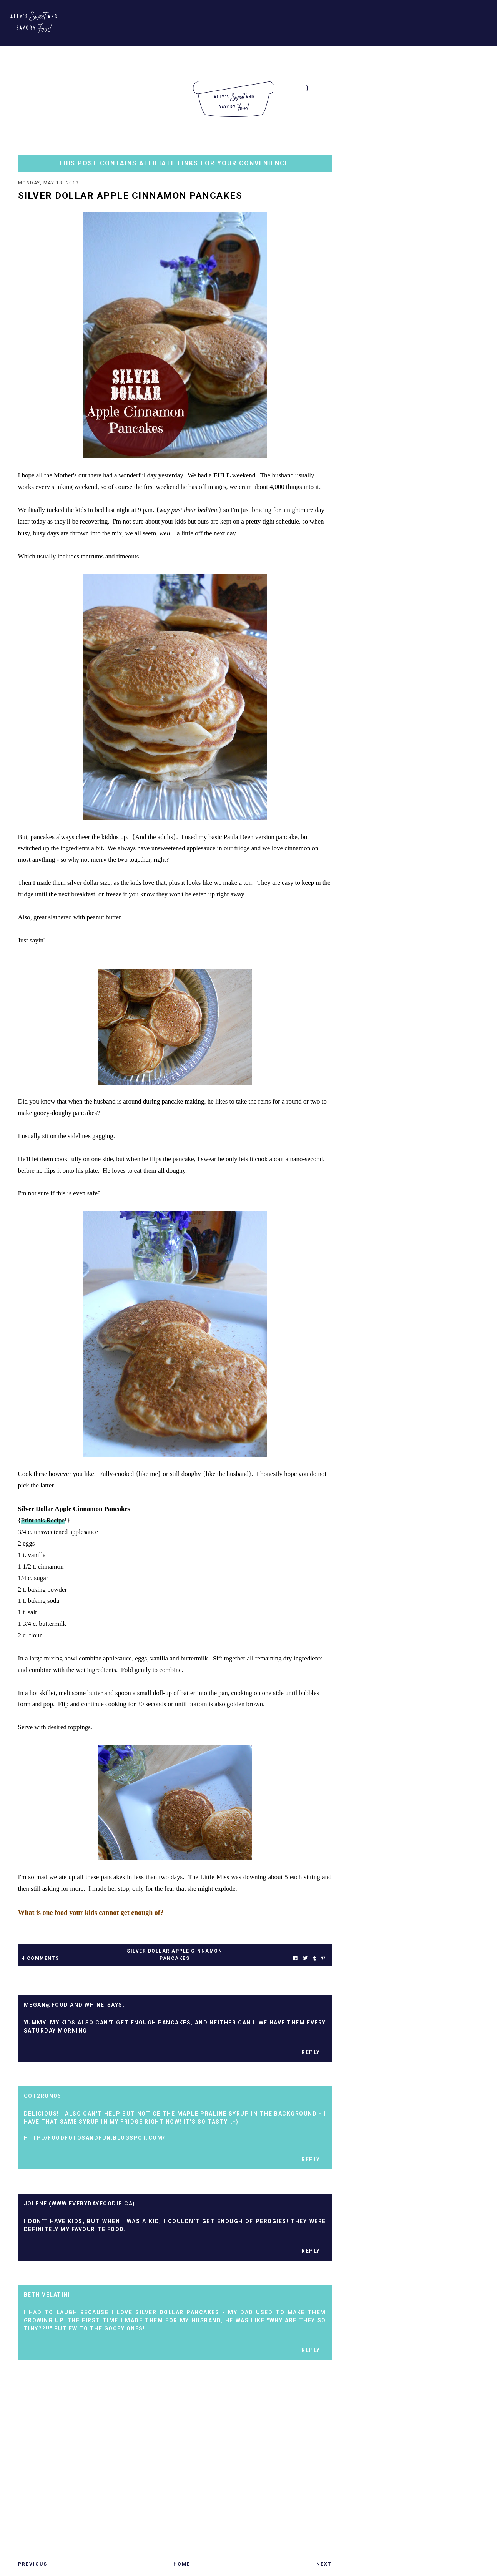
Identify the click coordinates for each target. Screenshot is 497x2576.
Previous (32, 2565)
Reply (310, 2053)
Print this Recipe (43, 1521)
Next (324, 2565)
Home (181, 2565)
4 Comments (40, 1959)
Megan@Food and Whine (64, 2006)
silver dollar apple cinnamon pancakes (174, 1955)
